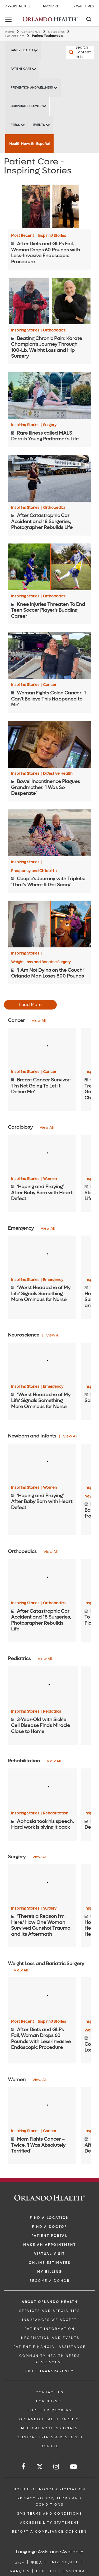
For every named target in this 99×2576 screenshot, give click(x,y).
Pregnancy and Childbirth (34, 871)
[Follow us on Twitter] (40, 2467)
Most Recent (23, 235)
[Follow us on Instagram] (56, 2466)
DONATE (50, 2446)
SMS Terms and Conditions (49, 2514)
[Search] (88, 20)
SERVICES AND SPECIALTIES (49, 2311)
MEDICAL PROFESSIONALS (49, 2428)
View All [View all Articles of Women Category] (39, 2079)
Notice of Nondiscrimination (49, 2489)
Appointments (17, 6)
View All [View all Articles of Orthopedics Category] (51, 1551)
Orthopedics (54, 330)
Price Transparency (49, 2371)
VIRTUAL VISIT (49, 2254)
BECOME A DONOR (50, 2281)
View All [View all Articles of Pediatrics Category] (45, 1658)
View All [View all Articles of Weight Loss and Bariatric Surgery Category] (21, 1970)
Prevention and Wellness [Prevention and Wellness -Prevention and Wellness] (32, 88)
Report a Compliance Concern (49, 2531)
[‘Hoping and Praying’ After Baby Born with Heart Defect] (42, 1154)
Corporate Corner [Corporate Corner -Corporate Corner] (26, 106)
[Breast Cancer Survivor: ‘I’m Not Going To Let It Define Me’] (42, 1047)
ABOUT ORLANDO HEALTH (50, 2302)
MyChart (50, 6)
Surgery (49, 425)
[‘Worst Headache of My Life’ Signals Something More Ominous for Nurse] (42, 1255)
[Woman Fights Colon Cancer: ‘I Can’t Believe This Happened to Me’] (49, 655)
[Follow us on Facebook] (24, 2466)
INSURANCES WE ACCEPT (49, 2320)
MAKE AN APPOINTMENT (49, 2245)
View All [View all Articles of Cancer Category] (39, 1020)
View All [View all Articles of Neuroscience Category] (53, 1335)
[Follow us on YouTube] (74, 2466)
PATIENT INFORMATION (50, 2329)
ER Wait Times (83, 6)
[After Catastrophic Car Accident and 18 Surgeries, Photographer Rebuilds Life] (49, 478)
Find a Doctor (49, 2227)
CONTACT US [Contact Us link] (50, 2392)
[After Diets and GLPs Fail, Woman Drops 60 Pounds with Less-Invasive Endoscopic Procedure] (49, 206)
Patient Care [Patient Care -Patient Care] (21, 69)
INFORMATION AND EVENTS (49, 2338)
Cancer (49, 685)
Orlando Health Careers (49, 2419)
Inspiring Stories (52, 235)
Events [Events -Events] (39, 125)
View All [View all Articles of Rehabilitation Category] (54, 1761)
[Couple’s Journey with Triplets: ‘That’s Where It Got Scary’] (49, 832)
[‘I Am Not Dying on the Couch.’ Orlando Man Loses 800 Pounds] (49, 924)
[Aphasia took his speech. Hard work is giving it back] (42, 1787)
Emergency (53, 1280)
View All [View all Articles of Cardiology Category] (47, 1127)
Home (9, 32)
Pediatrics (52, 1711)
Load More (30, 1004)
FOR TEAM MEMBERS (50, 2410)
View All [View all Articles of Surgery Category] (39, 1857)
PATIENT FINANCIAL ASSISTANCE (49, 2347)
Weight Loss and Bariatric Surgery (41, 962)
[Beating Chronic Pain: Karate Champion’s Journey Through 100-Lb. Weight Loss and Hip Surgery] (49, 301)
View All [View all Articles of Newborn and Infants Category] (70, 1436)
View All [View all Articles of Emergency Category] (48, 1228)
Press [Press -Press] (15, 125)
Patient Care (15, 36)
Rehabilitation (55, 1813)
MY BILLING (49, 2272)
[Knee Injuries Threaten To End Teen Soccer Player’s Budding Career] (49, 566)
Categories (56, 32)
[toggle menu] (9, 19)
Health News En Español (29, 143)
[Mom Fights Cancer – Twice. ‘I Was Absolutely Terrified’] (42, 2106)
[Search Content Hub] (73, 52)
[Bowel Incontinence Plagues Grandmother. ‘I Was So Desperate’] (49, 744)
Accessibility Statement (49, 2522)
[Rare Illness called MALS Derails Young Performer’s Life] (49, 395)
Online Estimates (49, 2263)
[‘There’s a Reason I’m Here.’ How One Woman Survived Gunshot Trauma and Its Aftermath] (42, 1883)
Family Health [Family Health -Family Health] (22, 50)
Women (50, 1179)
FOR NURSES (49, 2401)
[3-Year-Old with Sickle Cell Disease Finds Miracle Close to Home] (43, 1686)
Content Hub (31, 32)
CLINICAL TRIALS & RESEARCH (50, 2437)
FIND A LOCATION (49, 2218)
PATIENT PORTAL (49, 2236)
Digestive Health (58, 773)
